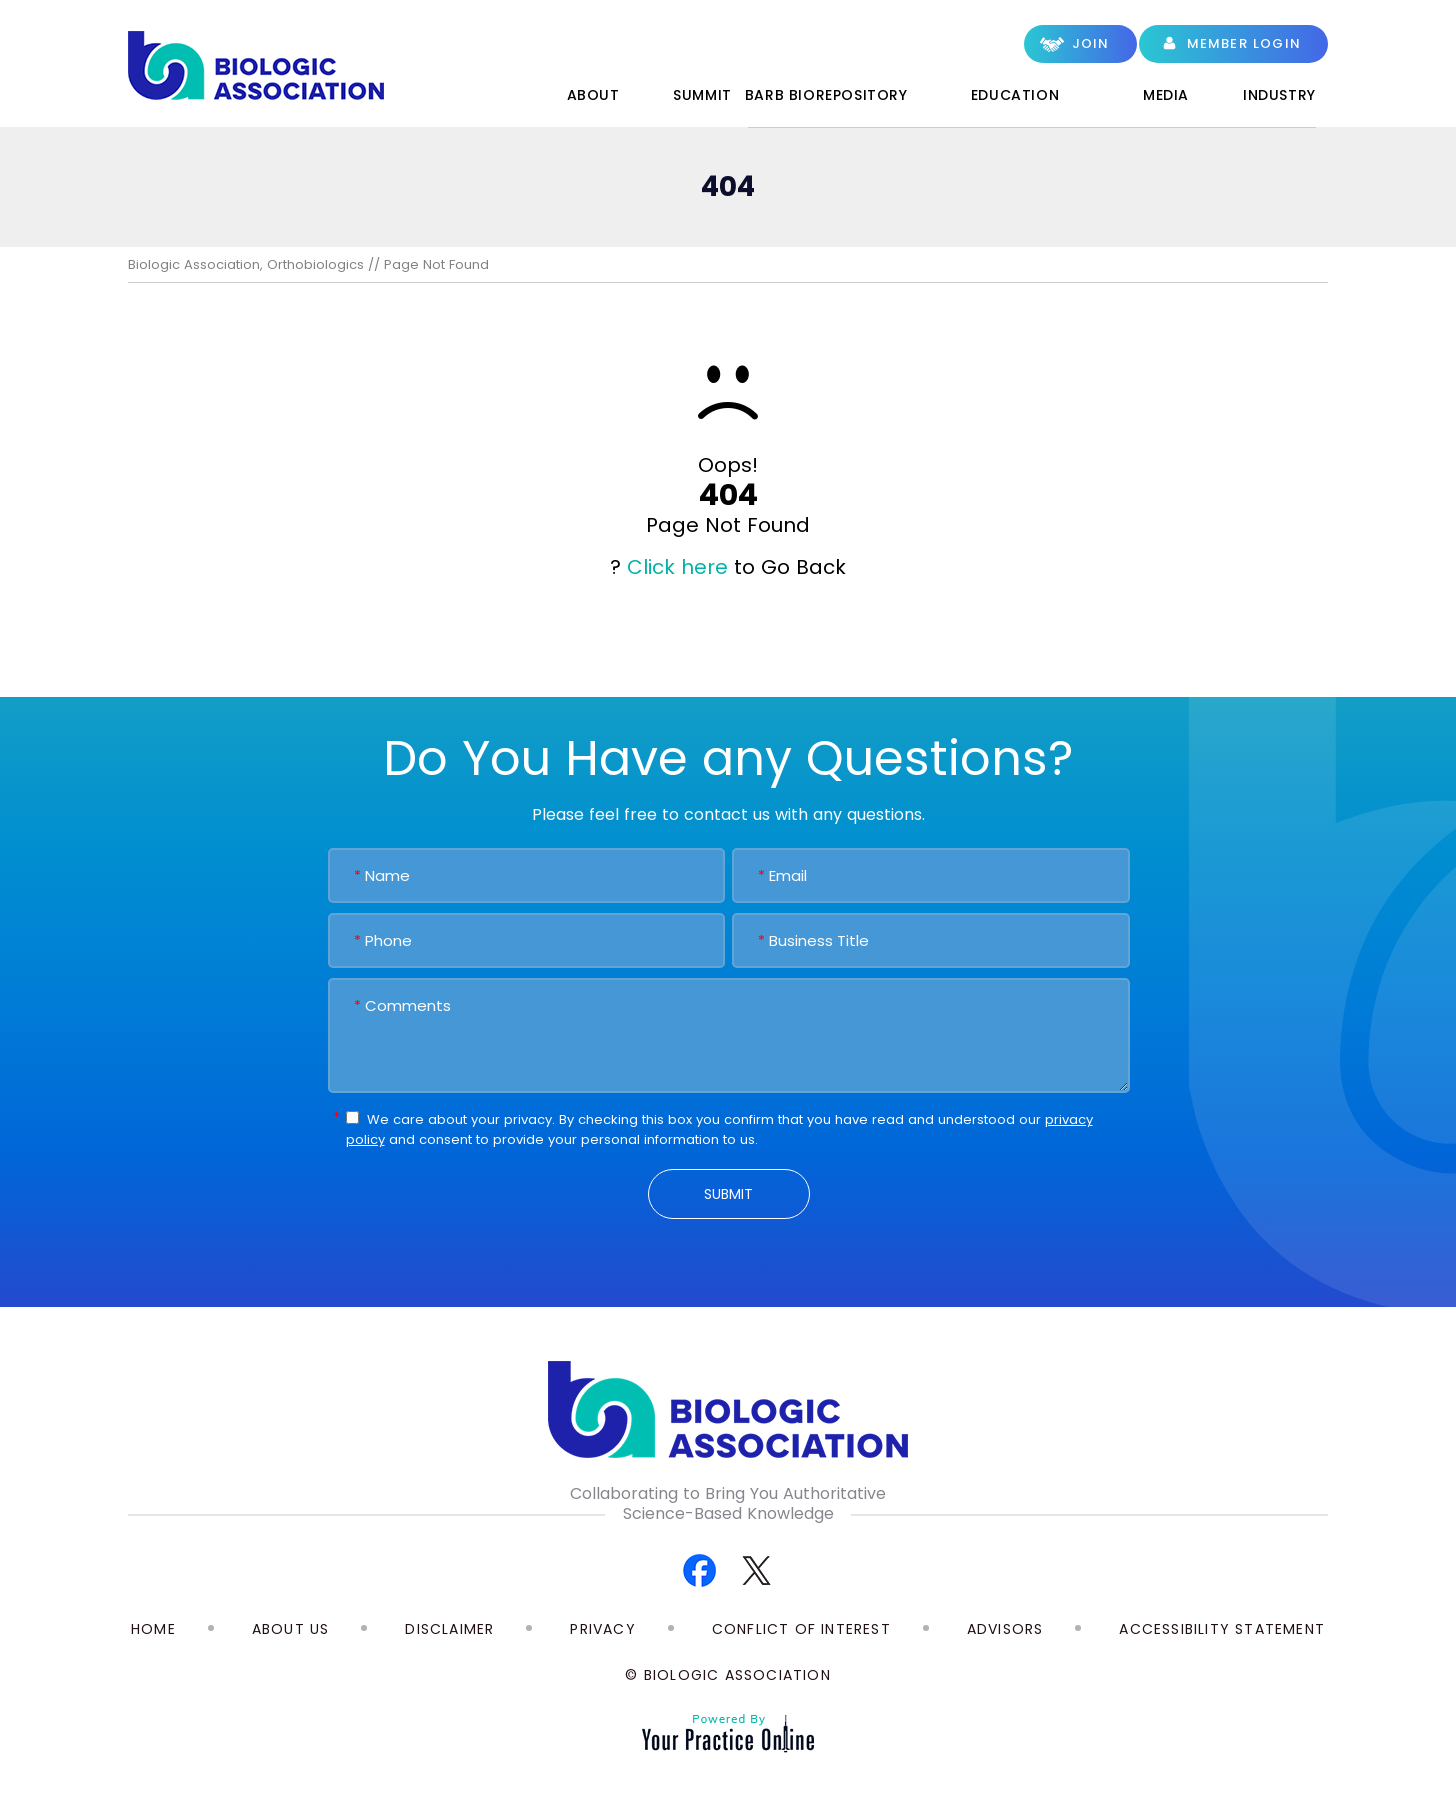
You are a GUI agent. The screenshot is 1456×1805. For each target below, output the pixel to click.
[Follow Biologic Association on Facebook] (699, 1569)
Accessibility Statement (1222, 1629)
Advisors (1005, 1629)
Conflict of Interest (801, 1629)
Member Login (1244, 43)
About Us (291, 1629)
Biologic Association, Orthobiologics (246, 264)
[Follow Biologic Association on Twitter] (756, 1569)
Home (489, 98)
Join (1091, 43)
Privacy (602, 1629)
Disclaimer (449, 1629)
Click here (677, 567)
